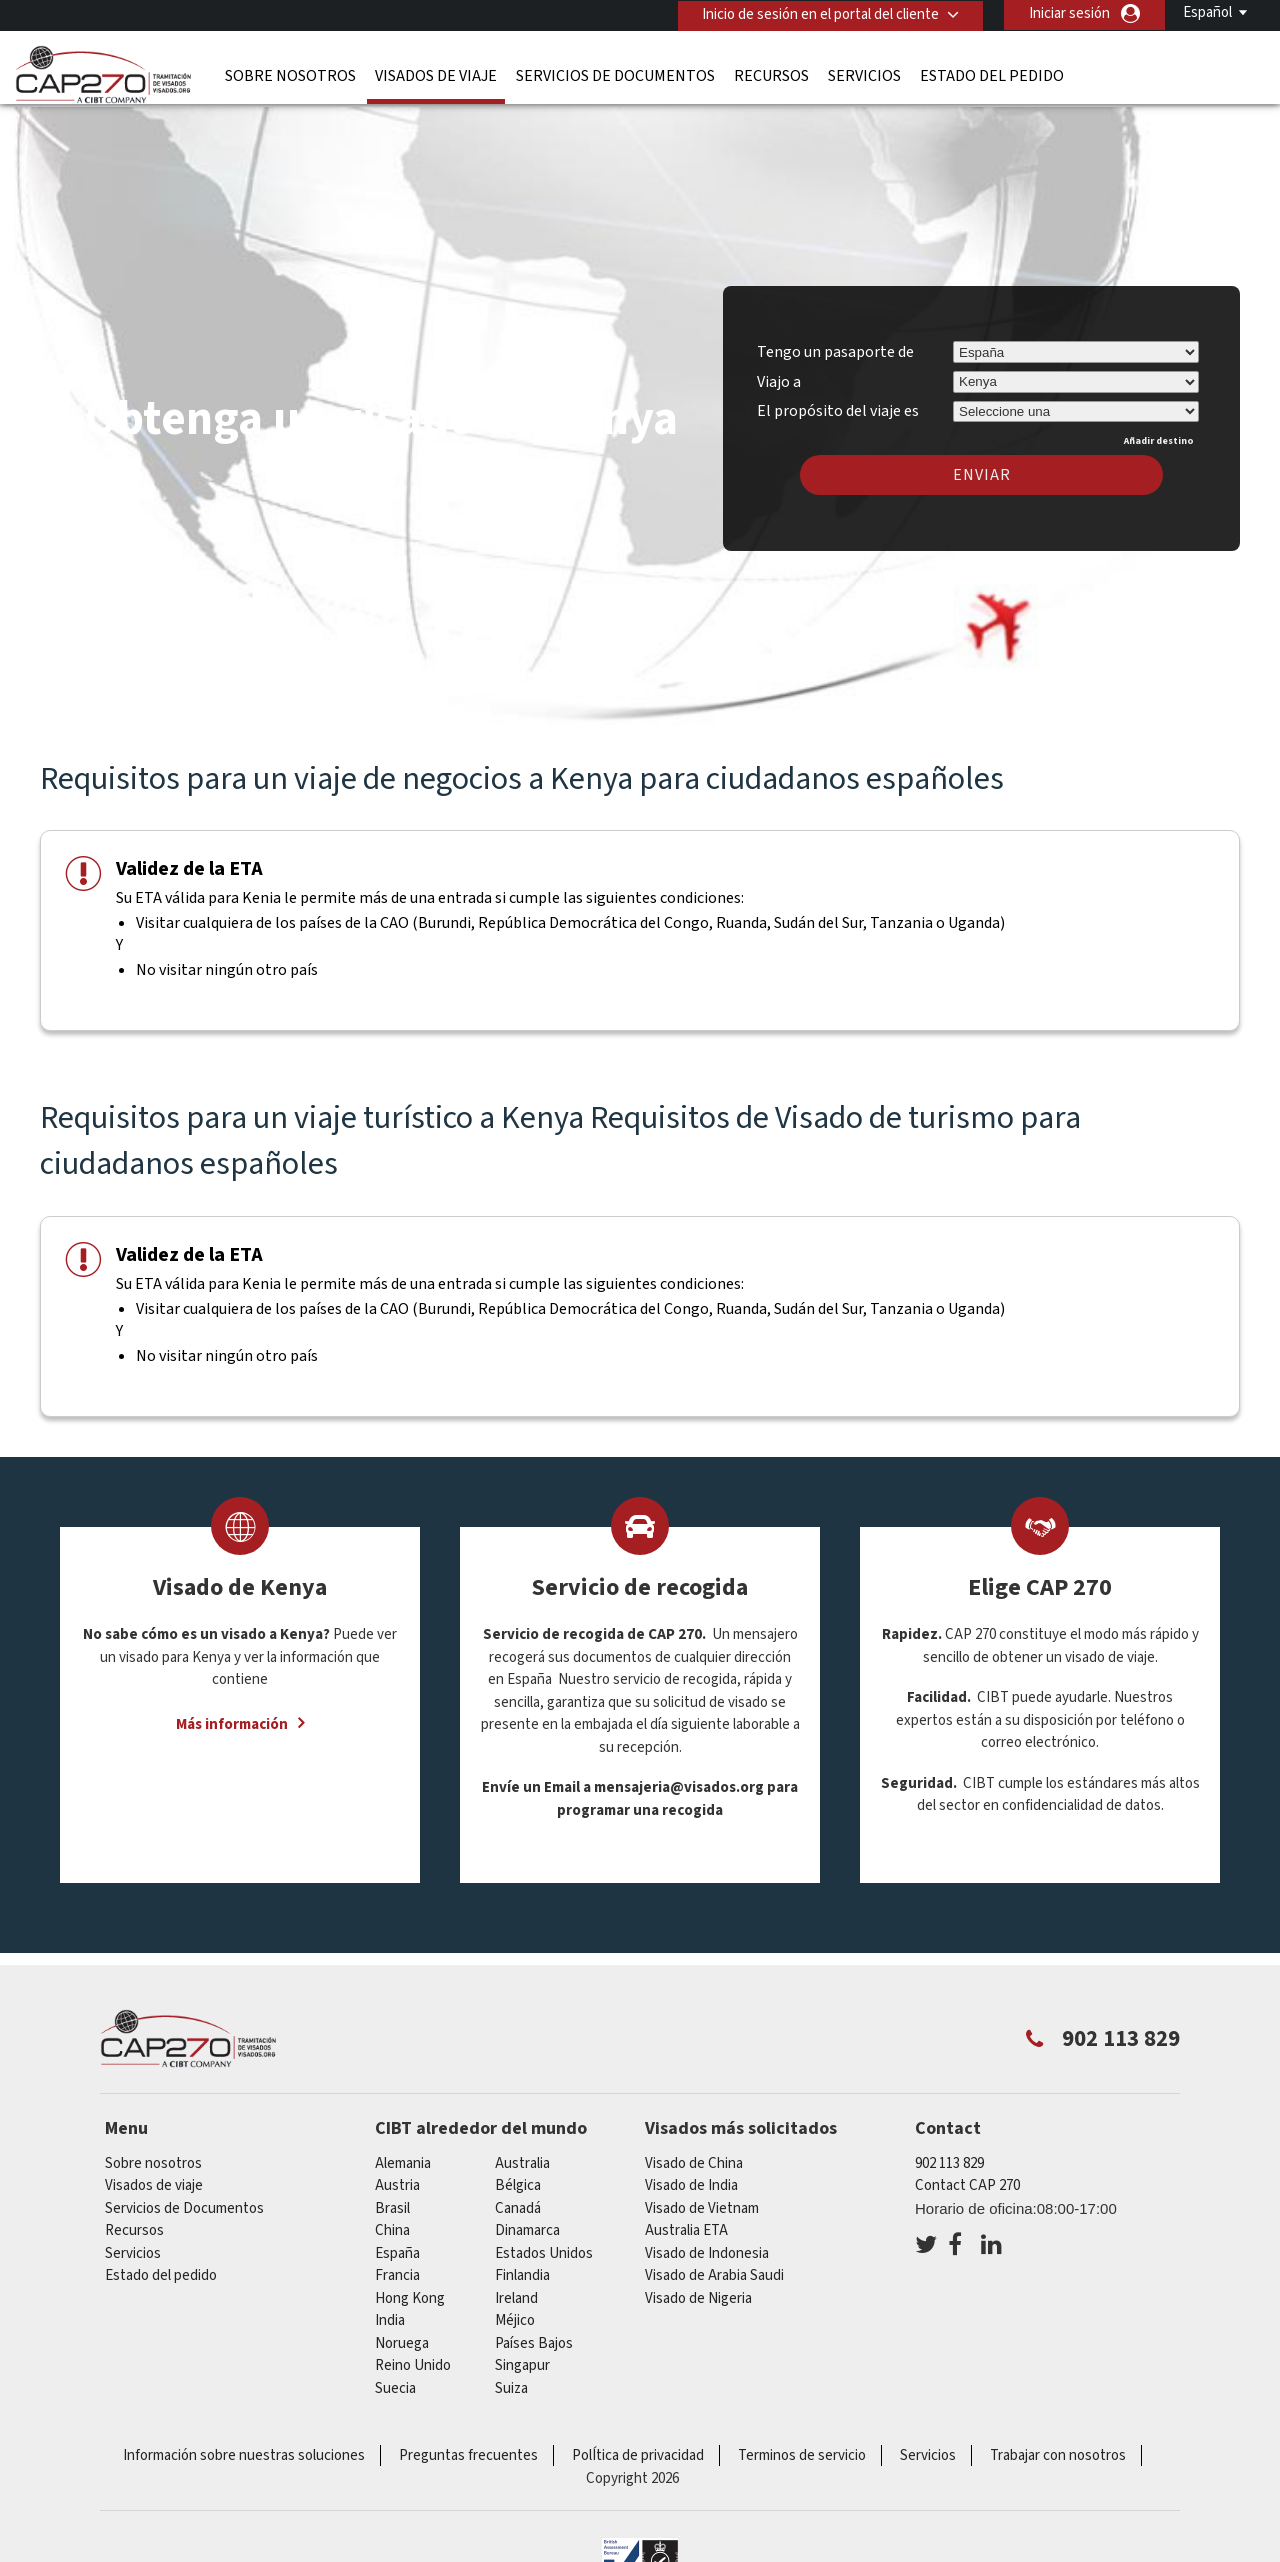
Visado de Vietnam (702, 2202)
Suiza (511, 2382)
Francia (397, 2269)
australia (522, 2157)
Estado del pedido (992, 75)
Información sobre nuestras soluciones (244, 2449)
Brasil (392, 2202)
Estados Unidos (544, 2247)
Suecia (395, 2382)
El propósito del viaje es (838, 402)
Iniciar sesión (1069, 13)
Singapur (522, 2359)
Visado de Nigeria (698, 2292)
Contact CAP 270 (967, 2179)
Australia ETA (686, 2224)
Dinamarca (527, 2224)
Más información (232, 1718)
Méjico (515, 2314)
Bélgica (518, 2179)
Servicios (864, 75)
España (397, 2247)
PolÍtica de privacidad (638, 2449)
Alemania (403, 2157)
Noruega (402, 2337)
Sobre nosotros (290, 75)
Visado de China (694, 2157)
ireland (516, 2292)
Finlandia (522, 2269)
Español (1207, 12)
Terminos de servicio (802, 2449)
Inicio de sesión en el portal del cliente (819, 13)
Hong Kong (410, 2292)
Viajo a (779, 375)
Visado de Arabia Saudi (714, 2269)
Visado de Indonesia (707, 2247)
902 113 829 (949, 2157)
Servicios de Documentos (615, 75)
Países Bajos (534, 2337)
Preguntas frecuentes (468, 2449)
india (390, 2314)
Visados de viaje (436, 75)
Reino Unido (413, 2359)
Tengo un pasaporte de (835, 346)
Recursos (771, 75)
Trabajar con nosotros (1058, 2449)
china (392, 2224)
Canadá (518, 2202)
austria (397, 2179)
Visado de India (691, 2179)
